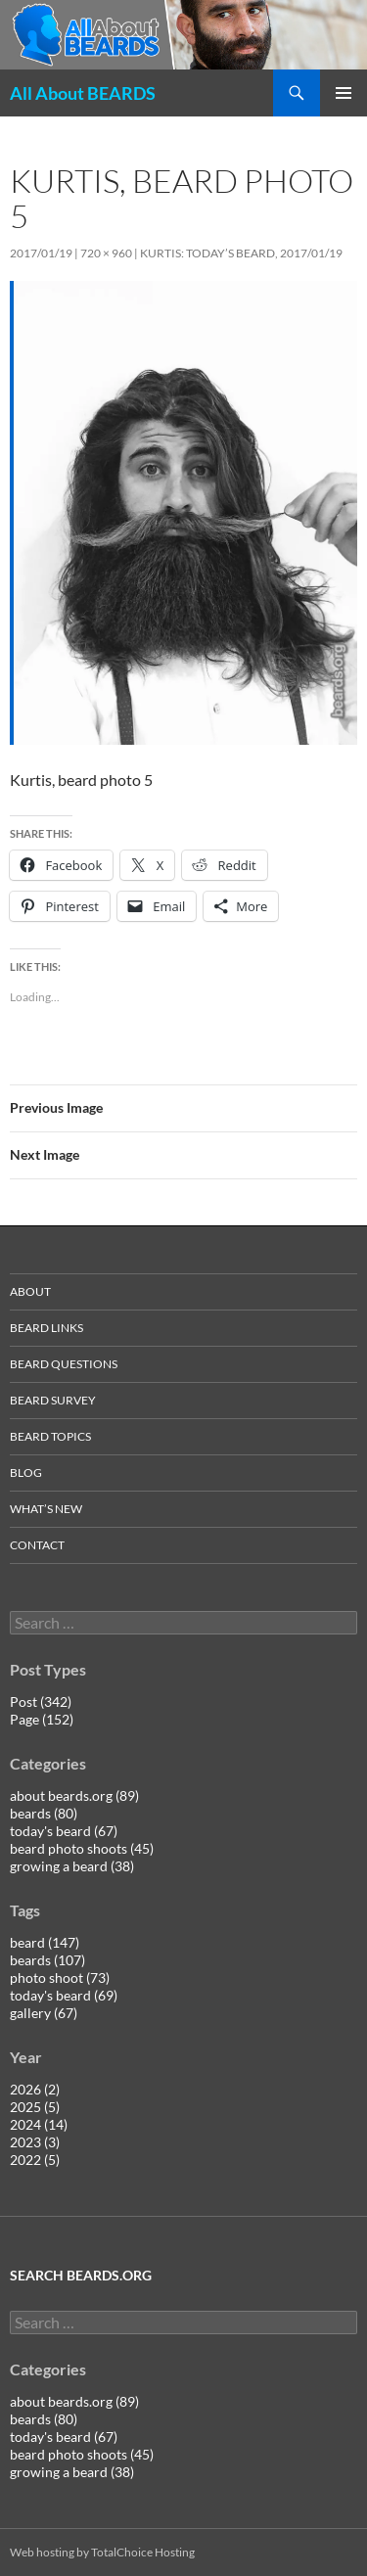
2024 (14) (39, 2124)
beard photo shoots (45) (82, 1848)
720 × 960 (106, 253)
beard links (46, 1327)
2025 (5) (35, 2106)
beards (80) (43, 1813)
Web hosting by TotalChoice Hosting (102, 2552)
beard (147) (44, 1942)
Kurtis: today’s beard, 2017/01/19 (241, 253)
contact (37, 1545)
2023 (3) (35, 2142)
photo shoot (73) (60, 1977)
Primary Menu (343, 92)
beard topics (50, 1436)
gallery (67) (43, 2012)
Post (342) (40, 1701)
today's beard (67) (63, 1830)
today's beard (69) (63, 1995)
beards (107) (47, 1960)
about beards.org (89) (74, 1795)
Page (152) (41, 1719)
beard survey (53, 1400)
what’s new (46, 1508)
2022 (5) (35, 2159)
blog (26, 1472)
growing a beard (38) (72, 1866)
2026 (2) (35, 2089)
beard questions (63, 1364)
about (30, 1291)
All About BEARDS (83, 93)
